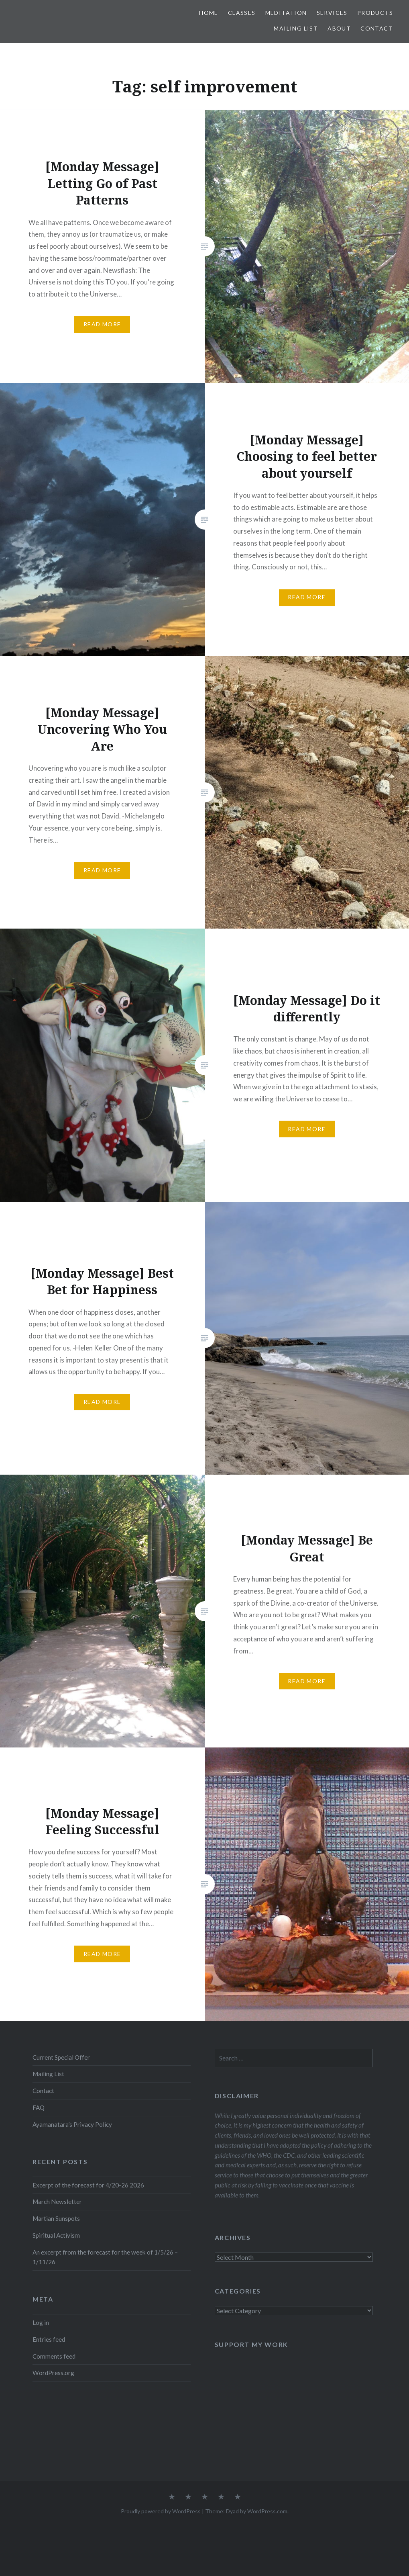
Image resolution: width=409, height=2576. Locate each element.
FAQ (39, 2107)
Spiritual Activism (56, 2235)
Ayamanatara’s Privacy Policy (72, 2124)
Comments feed (54, 2356)
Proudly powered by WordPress (161, 2511)
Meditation (286, 12)
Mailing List (296, 28)
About (339, 28)
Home (208, 12)
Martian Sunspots (56, 2218)
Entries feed (49, 2339)
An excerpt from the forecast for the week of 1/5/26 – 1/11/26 (105, 2257)
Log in (41, 2322)
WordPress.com (267, 2511)
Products (375, 12)
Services (332, 12)
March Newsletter (57, 2201)
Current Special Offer (61, 2057)
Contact (376, 28)
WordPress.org (53, 2372)
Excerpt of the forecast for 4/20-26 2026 (88, 2185)
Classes (242, 12)
